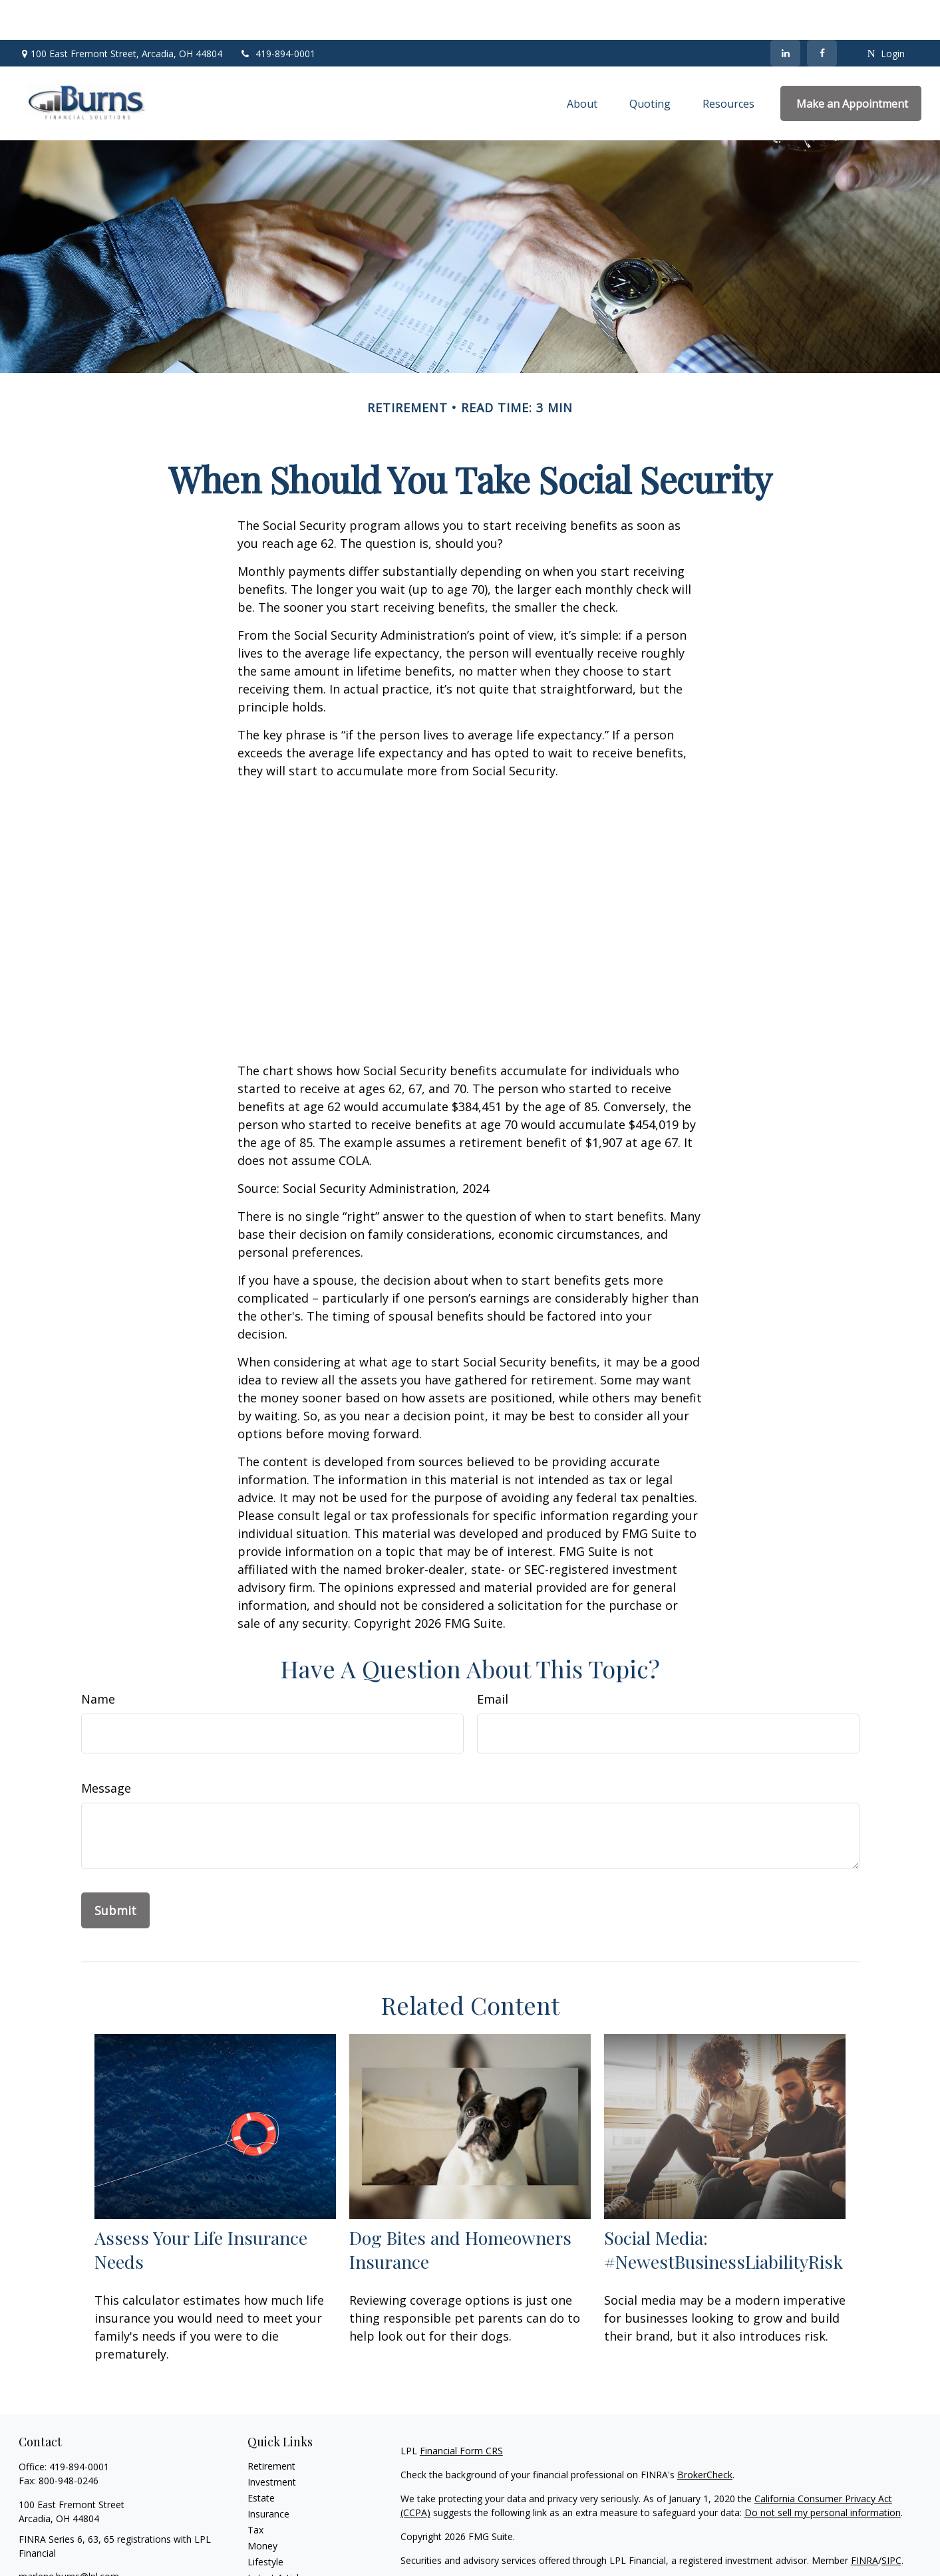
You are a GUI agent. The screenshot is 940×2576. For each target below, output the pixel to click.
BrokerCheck (704, 2434)
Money (262, 2506)
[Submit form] (115, 1870)
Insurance (268, 2474)
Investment (271, 2442)
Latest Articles (278, 2537)
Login (885, 13)
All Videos (268, 2553)
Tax (255, 2490)
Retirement (271, 2426)
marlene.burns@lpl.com (69, 2536)
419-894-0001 (277, 13)
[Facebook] (822, 13)
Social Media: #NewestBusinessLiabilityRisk (723, 2210)
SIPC (891, 2520)
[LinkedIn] (785, 13)
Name (98, 1659)
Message (106, 1748)
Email (492, 1659)
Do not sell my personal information (822, 2472)
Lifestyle (265, 2521)
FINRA (864, 2520)
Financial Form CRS (461, 2410)
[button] (582, 64)
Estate (261, 2458)
